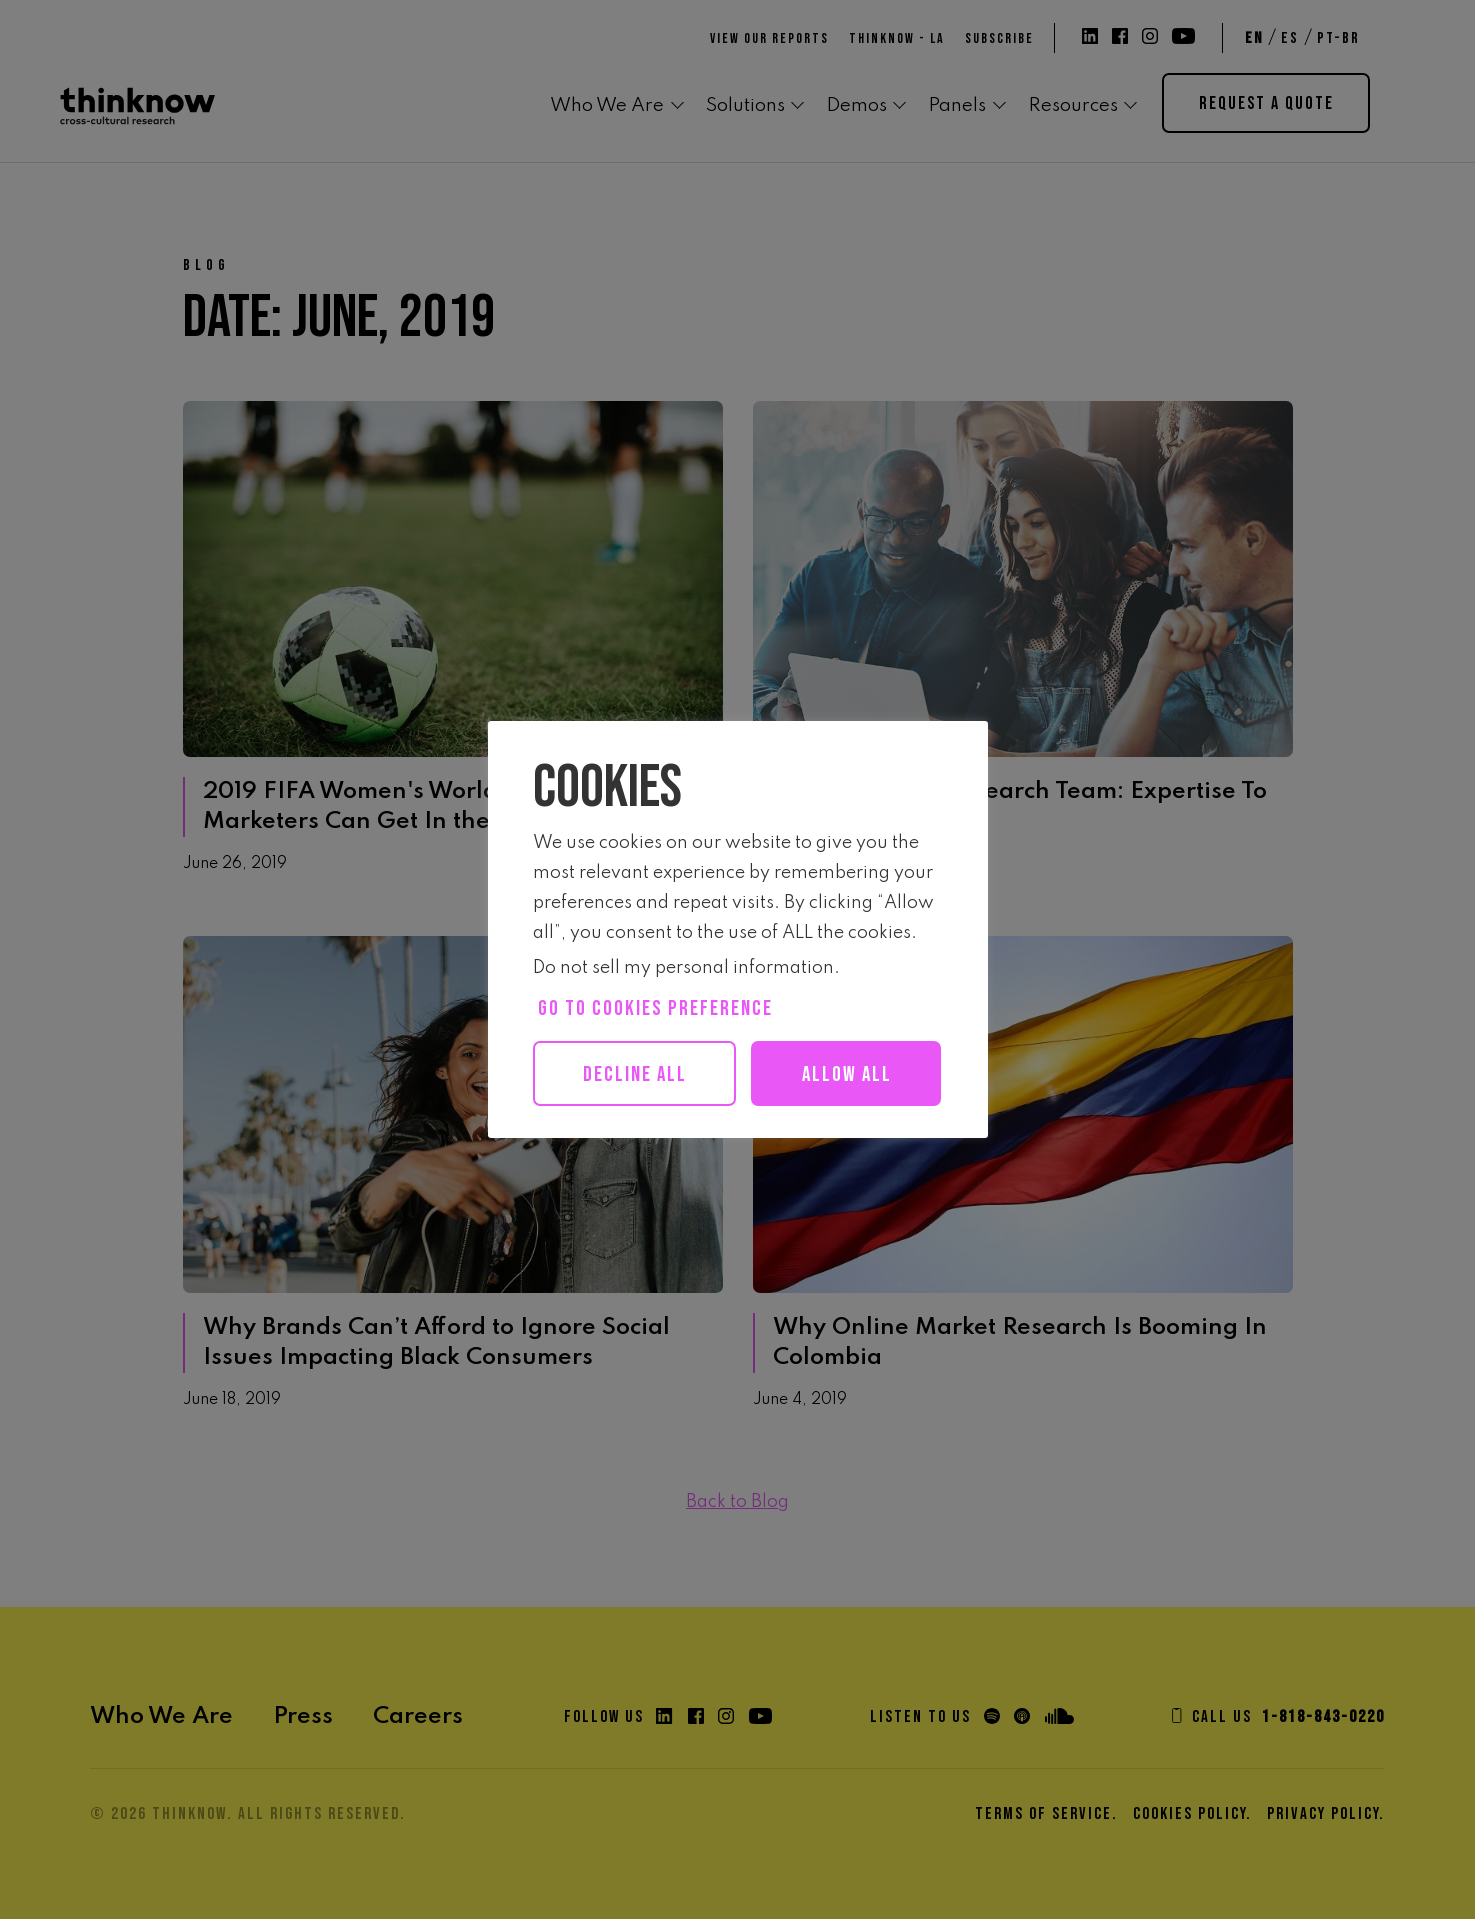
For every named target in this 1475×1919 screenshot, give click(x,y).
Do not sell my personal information (683, 968)
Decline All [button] (637, 1074)
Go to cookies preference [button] (655, 1008)
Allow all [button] (645, 1139)
